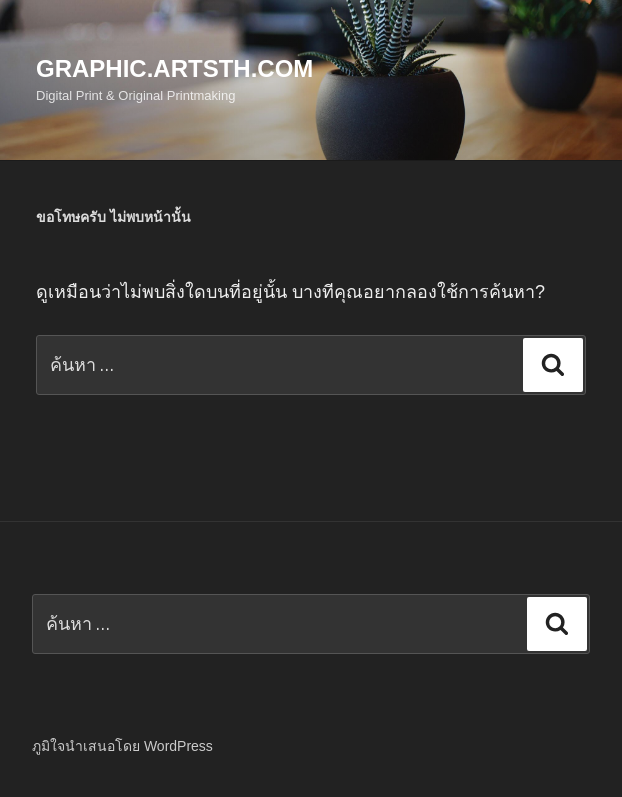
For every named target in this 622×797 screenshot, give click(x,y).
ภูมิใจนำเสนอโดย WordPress (122, 746)
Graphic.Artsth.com (174, 68)
